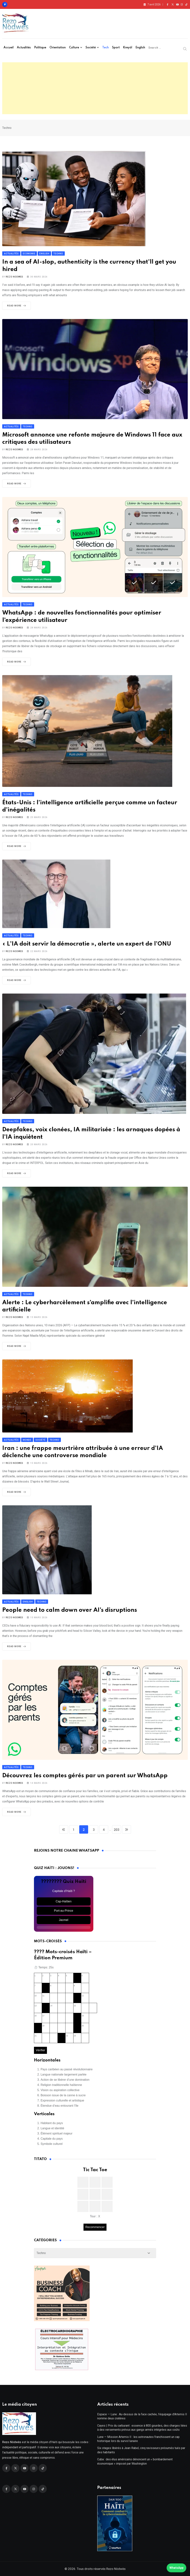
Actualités (24, 47)
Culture (74, 47)
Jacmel (63, 1919)
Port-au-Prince (63, 1910)
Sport (116, 47)
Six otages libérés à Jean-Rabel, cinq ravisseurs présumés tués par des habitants (141, 2450)
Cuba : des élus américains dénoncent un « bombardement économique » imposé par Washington (135, 2461)
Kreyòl (127, 47)
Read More (17, 305)
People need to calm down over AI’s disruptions (69, 1610)
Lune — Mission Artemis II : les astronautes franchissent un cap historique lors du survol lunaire (138, 2439)
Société (91, 47)
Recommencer (95, 2227)
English (140, 47)
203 (116, 1830)
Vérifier (40, 2050)
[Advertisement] (95, 88)
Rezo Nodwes (14, 276)
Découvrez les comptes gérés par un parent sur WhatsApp (85, 1776)
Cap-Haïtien (63, 1901)
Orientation (58, 47)
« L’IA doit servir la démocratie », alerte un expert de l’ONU (86, 944)
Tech (105, 47)
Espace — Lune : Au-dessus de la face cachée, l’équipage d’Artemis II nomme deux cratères (142, 2416)
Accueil (9, 47)
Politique (40, 47)
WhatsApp (176, 2568)
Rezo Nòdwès (116, 2569)
